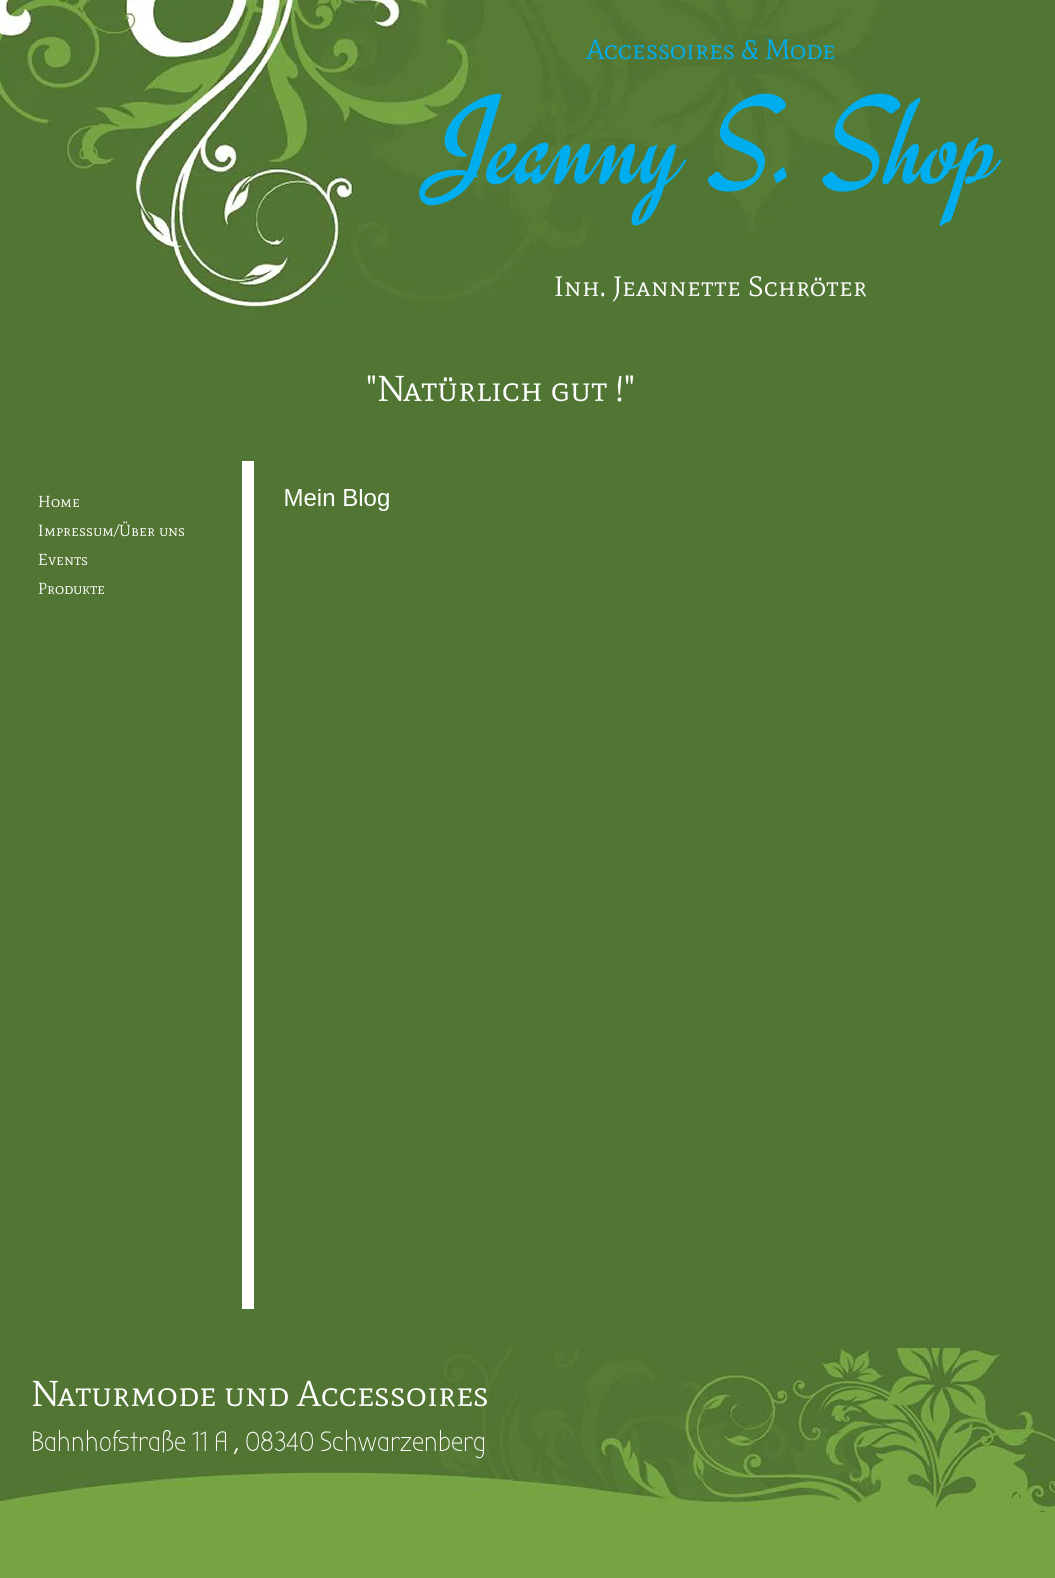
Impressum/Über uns (111, 530)
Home (59, 501)
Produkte (71, 588)
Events (63, 559)
